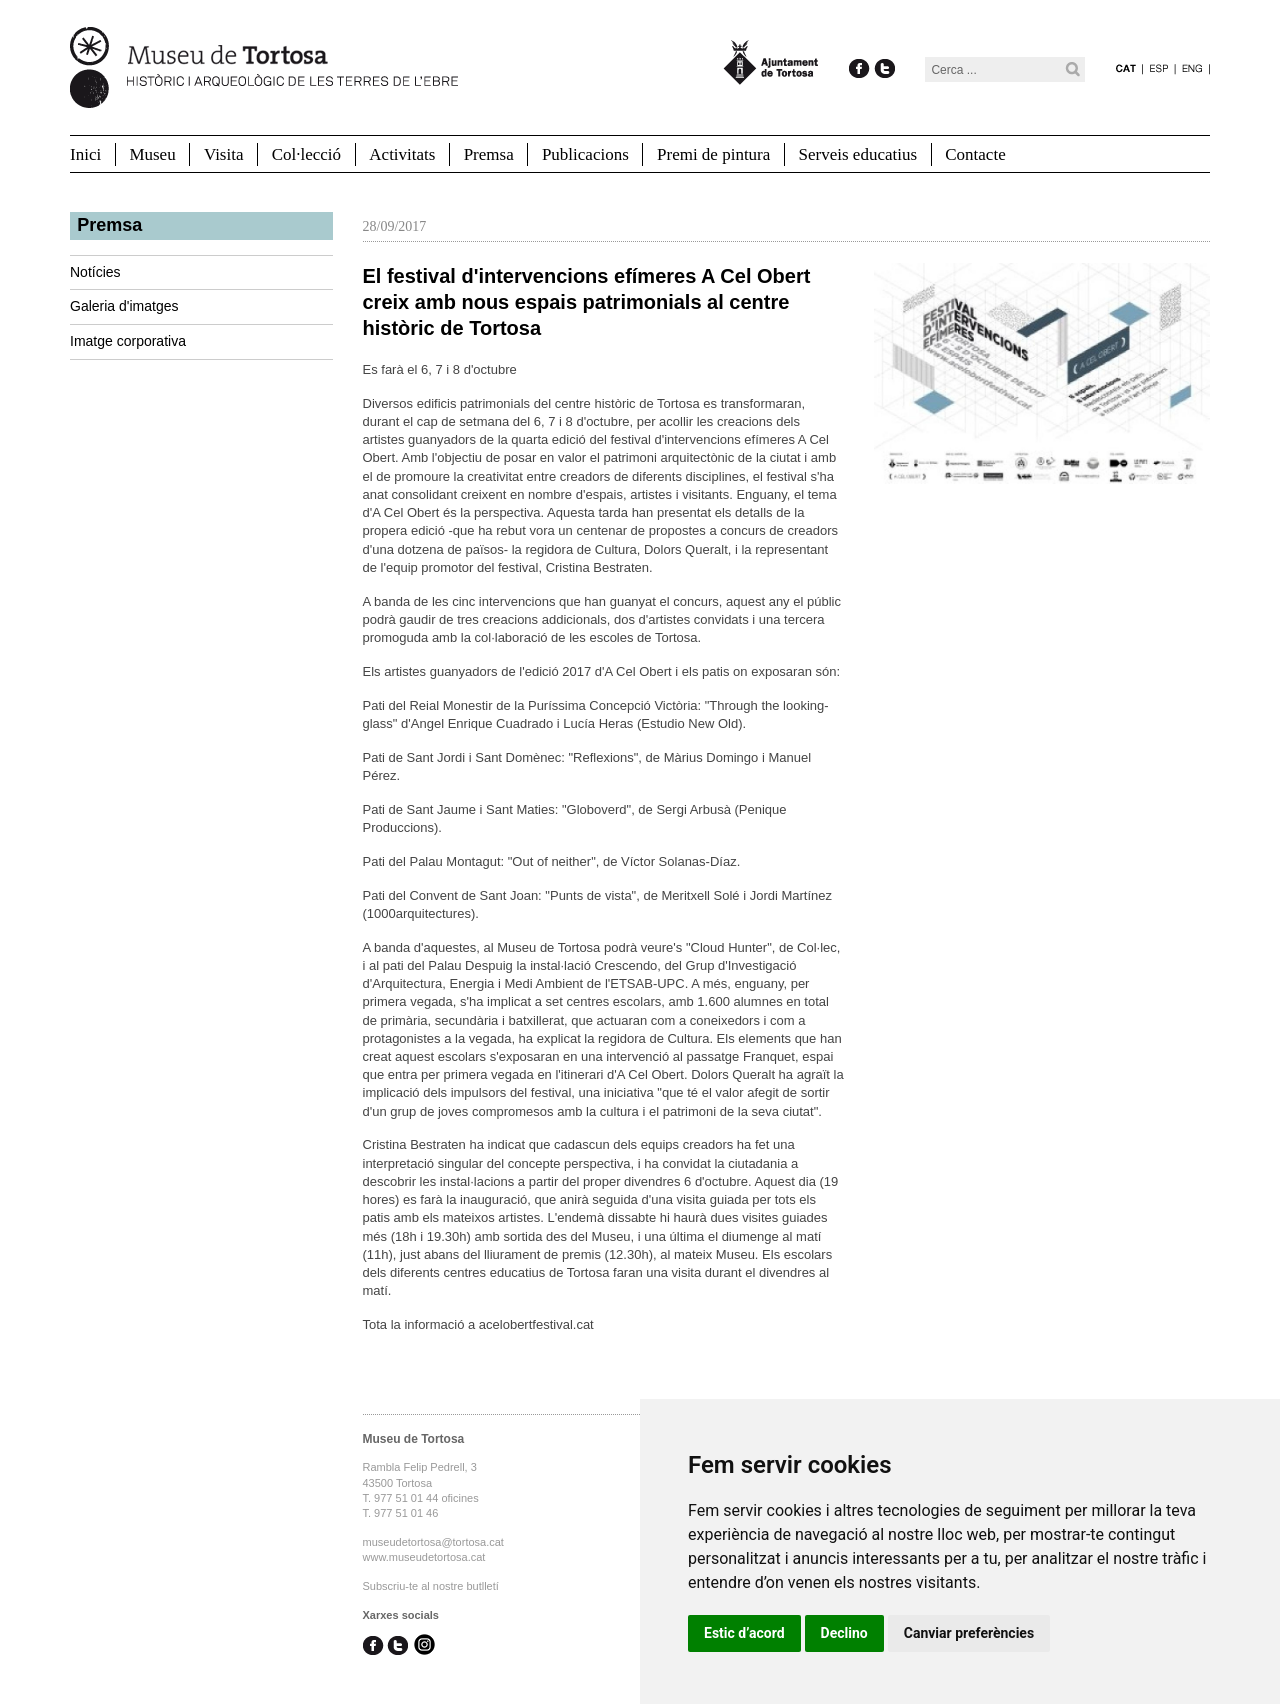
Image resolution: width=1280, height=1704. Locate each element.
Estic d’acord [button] (744, 1633)
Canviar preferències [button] (969, 1633)
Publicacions (585, 154)
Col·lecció (306, 154)
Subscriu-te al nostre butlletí (431, 1586)
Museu (152, 154)
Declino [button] (844, 1633)
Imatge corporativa (128, 341)
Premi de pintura (713, 154)
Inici (85, 154)
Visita (224, 154)
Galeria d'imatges (124, 306)
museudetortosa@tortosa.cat (433, 1542)
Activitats (402, 154)
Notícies (95, 272)
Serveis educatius (858, 154)
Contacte (975, 154)
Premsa (489, 154)
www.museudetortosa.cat (424, 1557)
